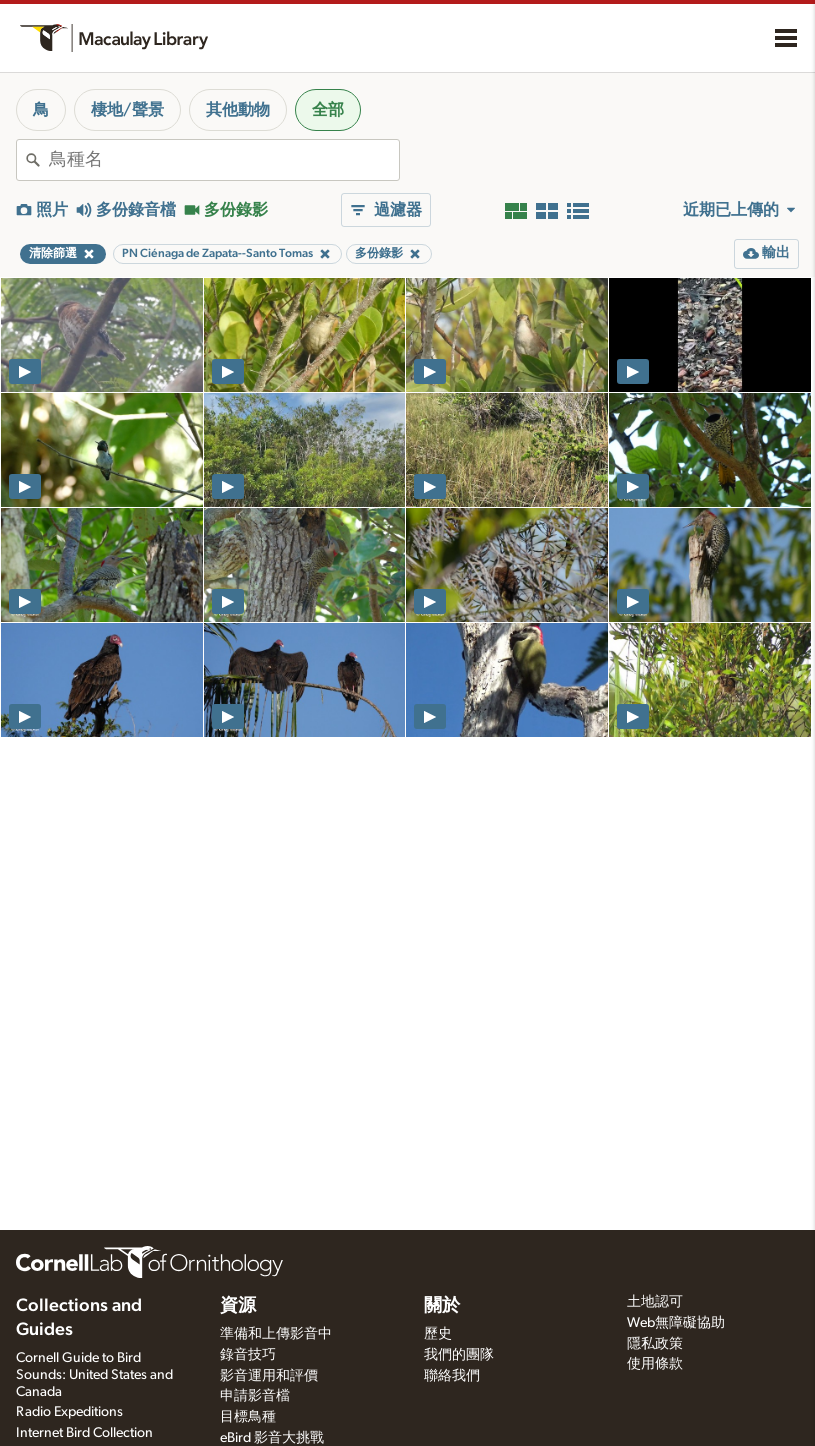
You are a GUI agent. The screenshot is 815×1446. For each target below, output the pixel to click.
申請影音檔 (255, 1396)
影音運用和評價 (269, 1376)
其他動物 (238, 110)
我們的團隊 (459, 1355)
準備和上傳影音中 (276, 1334)
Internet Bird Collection (84, 1433)
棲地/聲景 (127, 110)
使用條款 (655, 1364)
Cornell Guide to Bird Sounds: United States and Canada (94, 1375)
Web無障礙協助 (676, 1323)
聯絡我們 (452, 1376)
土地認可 (655, 1302)
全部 (328, 110)
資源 (238, 1306)
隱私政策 (655, 1344)
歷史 (438, 1334)
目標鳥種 (248, 1417)
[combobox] (224, 160)
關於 (442, 1306)
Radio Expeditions (69, 1412)
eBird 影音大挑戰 (272, 1438)
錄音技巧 (248, 1355)
